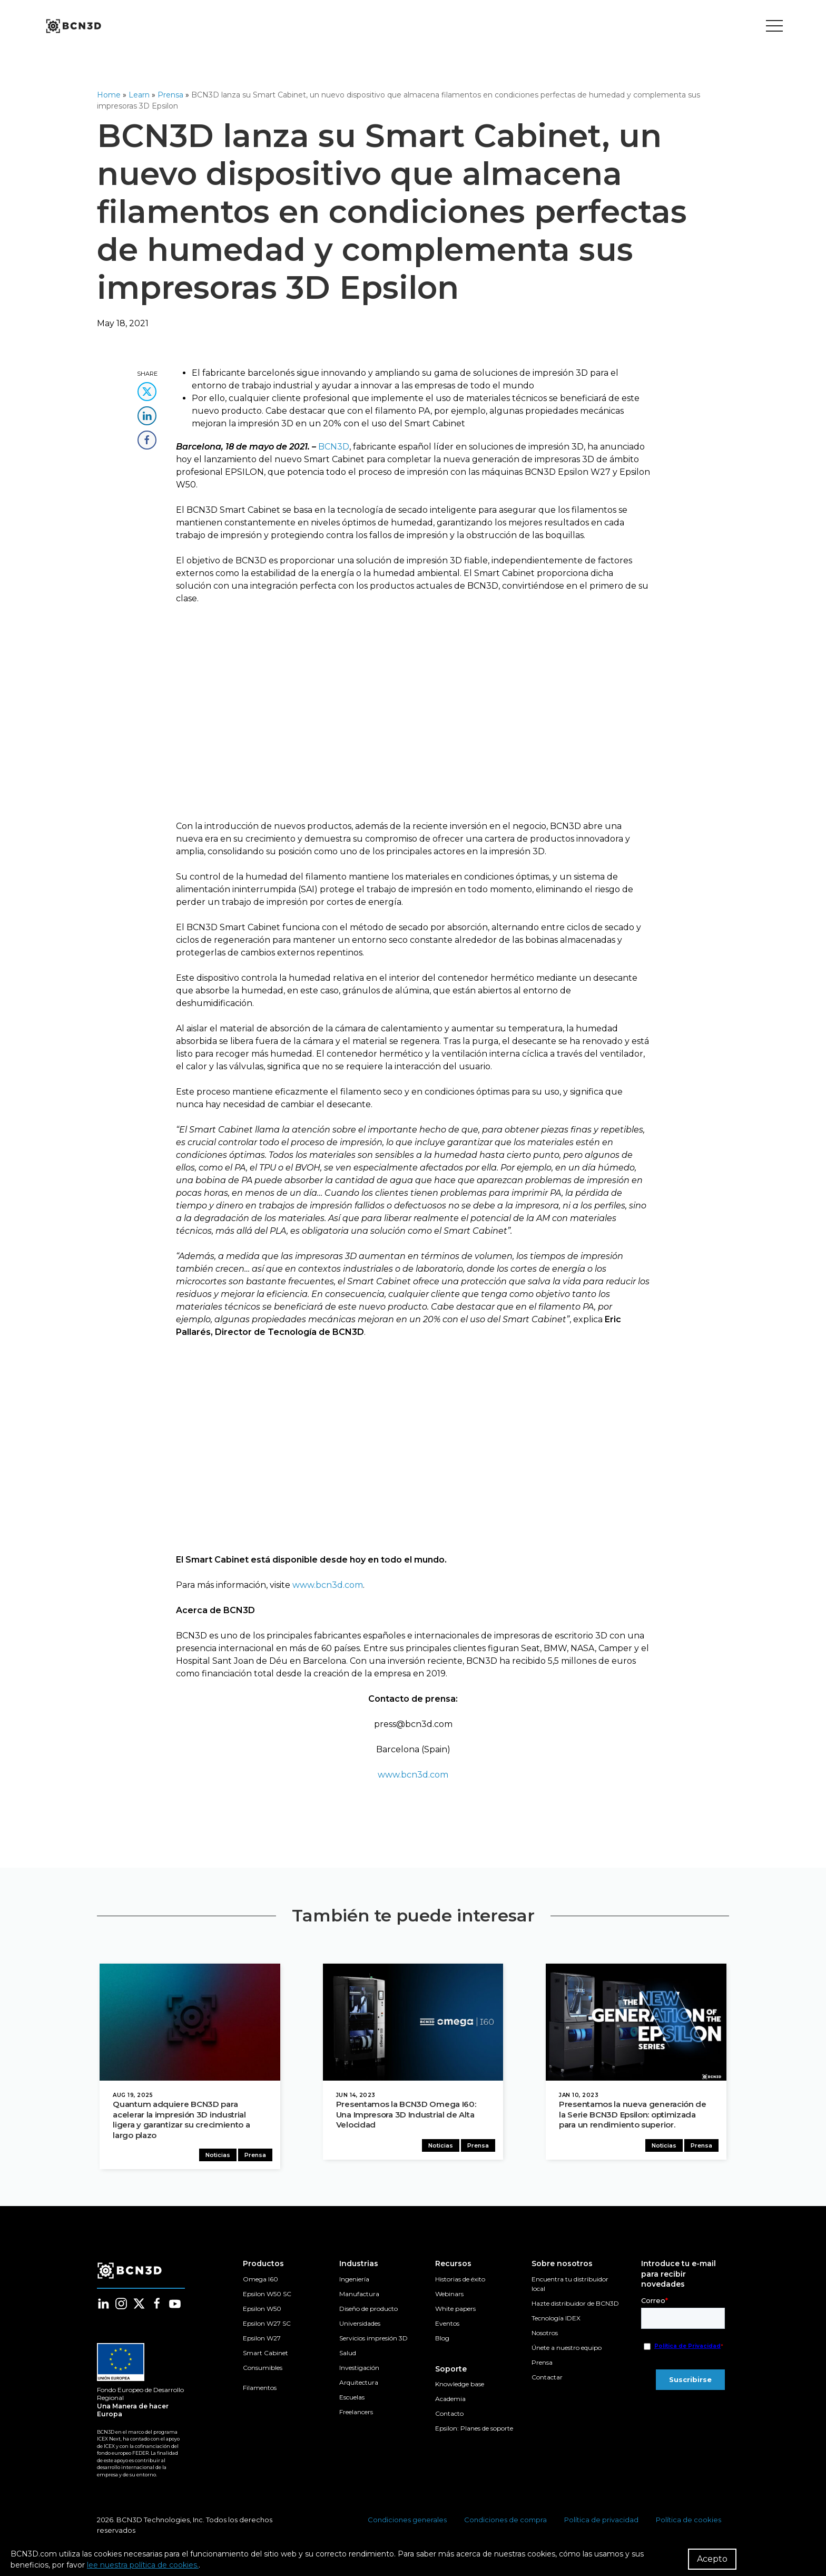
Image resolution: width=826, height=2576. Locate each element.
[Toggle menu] (774, 26)
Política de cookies (688, 2523)
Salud (347, 2356)
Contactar (547, 2381)
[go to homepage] (72, 26)
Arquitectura (358, 2386)
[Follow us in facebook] (157, 2307)
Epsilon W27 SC (267, 2327)
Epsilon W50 (262, 2312)
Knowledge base (459, 2388)
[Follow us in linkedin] (103, 2307)
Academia (450, 2402)
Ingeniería (354, 2283)
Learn (139, 95)
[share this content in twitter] (146, 388)
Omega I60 (260, 2283)
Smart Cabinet (265, 2356)
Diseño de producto (368, 2312)
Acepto (712, 2559)
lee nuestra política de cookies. (143, 2565)
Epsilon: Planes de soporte (474, 2432)
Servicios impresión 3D (373, 2342)
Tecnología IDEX (556, 2322)
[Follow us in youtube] (175, 2307)
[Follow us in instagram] (121, 2307)
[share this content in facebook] (146, 437)
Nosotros (545, 2336)
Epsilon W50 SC (267, 2297)
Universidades (359, 2327)
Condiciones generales (407, 2523)
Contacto (449, 2417)
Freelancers (356, 2415)
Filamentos (260, 2391)
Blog (442, 2342)
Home (109, 95)
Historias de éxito (460, 2283)
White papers (455, 2312)
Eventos (447, 2327)
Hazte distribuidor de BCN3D (575, 2307)
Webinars (449, 2297)
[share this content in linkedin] (146, 412)
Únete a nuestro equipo (567, 2351)
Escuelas (352, 2401)
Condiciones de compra (505, 2523)
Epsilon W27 (262, 2342)
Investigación (359, 2371)
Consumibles (262, 2371)
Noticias (220, 2158)
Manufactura (359, 2297)
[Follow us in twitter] (139, 2307)
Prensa (170, 95)
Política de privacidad (601, 2523)
